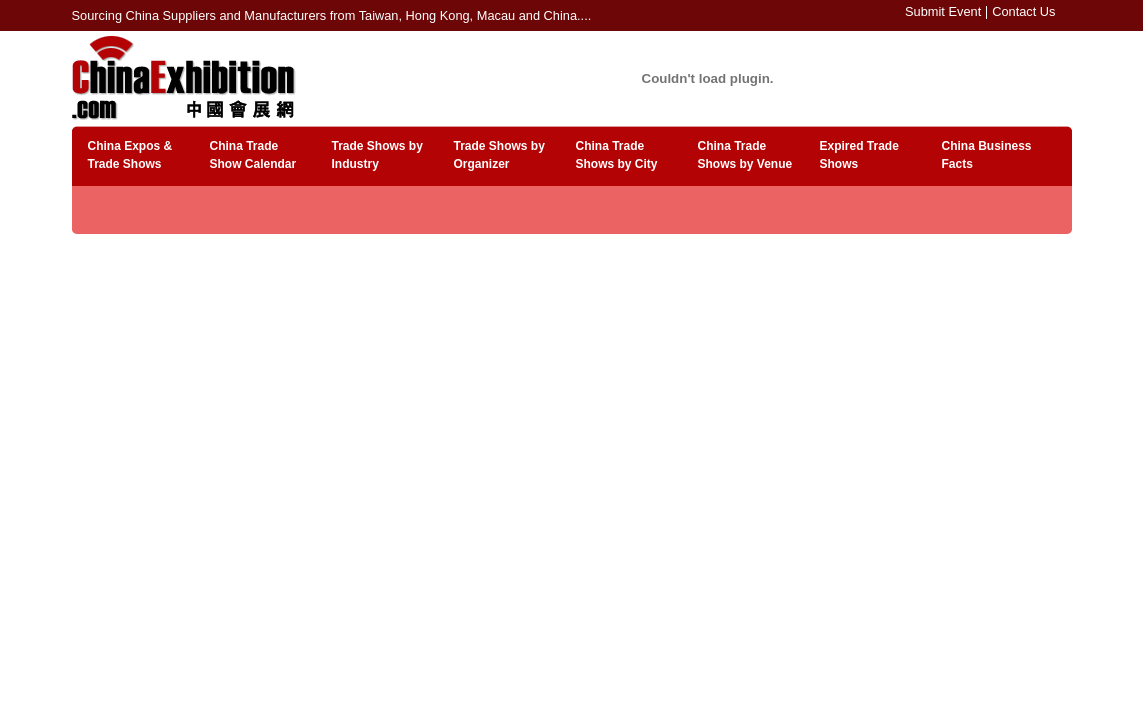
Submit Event (943, 11)
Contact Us (1023, 11)
